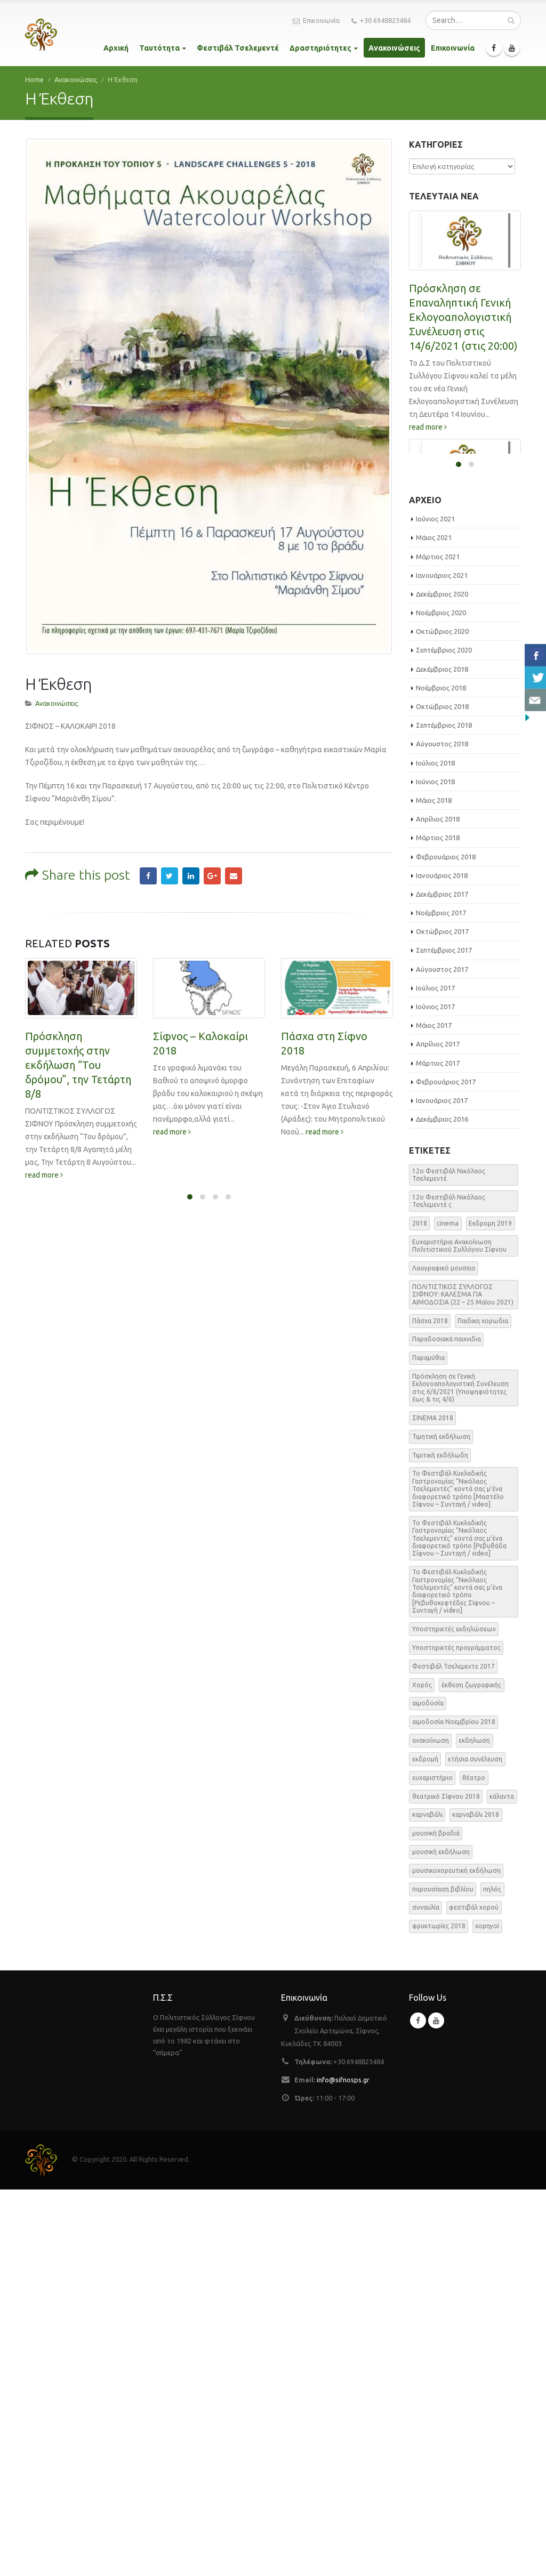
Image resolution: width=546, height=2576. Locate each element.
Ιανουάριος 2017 (442, 1487)
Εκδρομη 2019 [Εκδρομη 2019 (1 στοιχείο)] (490, 1609)
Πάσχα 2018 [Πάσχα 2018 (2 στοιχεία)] (430, 1706)
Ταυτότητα (159, 48)
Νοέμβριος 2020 (441, 999)
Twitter (169, 819)
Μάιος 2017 (434, 1411)
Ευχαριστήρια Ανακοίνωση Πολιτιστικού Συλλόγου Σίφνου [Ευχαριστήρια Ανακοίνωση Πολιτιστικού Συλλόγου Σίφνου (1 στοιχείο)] (459, 1632)
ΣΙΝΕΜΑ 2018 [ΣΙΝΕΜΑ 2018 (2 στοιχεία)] (432, 1804)
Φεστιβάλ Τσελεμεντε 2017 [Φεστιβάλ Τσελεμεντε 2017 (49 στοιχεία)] (453, 2052)
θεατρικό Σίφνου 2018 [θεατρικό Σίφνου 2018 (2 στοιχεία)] (446, 2182)
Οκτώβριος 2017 (442, 1318)
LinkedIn (190, 819)
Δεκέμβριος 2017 (442, 1280)
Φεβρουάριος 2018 (446, 1243)
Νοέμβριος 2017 (441, 1299)
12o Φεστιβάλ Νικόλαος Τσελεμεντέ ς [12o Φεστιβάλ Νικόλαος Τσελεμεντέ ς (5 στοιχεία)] (448, 1587)
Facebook (148, 819)
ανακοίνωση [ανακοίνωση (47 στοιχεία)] (430, 2126)
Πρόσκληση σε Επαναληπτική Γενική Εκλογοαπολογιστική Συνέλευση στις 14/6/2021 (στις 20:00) (463, 317)
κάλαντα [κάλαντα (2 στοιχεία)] (501, 2182)
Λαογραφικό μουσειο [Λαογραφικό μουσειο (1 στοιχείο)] (444, 1654)
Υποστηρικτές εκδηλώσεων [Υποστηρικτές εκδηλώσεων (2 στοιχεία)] (454, 2015)
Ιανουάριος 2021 (442, 961)
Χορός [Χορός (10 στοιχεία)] (422, 2071)
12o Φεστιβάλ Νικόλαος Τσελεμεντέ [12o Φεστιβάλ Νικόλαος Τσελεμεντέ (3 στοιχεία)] (448, 1561)
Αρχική (116, 48)
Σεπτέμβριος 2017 (444, 1336)
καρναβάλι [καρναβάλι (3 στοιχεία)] (427, 2200)
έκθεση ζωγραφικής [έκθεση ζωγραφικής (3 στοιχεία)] (471, 2071)
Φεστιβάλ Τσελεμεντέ (238, 48)
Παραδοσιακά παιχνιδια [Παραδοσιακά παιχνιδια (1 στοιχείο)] (446, 1725)
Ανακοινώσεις (394, 48)
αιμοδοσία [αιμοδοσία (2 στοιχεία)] (428, 2089)
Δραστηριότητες (320, 48)
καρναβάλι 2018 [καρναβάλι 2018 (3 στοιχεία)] (475, 2200)
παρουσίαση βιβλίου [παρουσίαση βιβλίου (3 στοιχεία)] (442, 2275)
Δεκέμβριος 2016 (442, 1505)
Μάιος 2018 (434, 1186)
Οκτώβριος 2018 (442, 1093)
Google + (212, 819)
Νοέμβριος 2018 (441, 1074)
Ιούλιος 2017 (435, 1374)
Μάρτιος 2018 (438, 1224)
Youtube (436, 2407)
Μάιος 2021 (434, 924)
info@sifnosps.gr (343, 2466)
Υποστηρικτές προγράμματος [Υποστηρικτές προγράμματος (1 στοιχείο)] (456, 2034)
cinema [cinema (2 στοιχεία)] (448, 1609)
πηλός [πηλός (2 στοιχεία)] (492, 2275)
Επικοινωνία (316, 21)
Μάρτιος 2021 (438, 943)
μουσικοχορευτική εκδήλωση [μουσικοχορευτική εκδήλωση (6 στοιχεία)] (456, 2256)
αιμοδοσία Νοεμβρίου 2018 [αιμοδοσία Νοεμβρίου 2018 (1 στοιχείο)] (453, 2108)
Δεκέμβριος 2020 (442, 980)
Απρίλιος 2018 (438, 1205)
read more (44, 1117)
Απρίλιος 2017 (438, 1430)
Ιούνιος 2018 (435, 1168)
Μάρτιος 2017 (438, 1449)
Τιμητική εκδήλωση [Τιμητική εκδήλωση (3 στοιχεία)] (441, 1823)
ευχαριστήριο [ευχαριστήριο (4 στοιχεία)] (432, 2164)
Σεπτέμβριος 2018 (444, 1111)
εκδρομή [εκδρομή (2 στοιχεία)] (425, 2145)
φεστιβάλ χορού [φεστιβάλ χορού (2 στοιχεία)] (474, 2293)
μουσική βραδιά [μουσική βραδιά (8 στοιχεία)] (436, 2219)
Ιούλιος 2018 (435, 1149)
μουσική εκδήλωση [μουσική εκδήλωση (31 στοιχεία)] (441, 2238)
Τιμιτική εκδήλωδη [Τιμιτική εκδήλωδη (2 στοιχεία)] (440, 1841)
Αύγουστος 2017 (442, 1355)
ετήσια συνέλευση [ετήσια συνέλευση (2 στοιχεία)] (475, 2145)
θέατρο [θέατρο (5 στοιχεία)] (473, 2164)
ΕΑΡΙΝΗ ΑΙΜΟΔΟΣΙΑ (459, 734)
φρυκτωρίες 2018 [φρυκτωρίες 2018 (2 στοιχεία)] (438, 2312)
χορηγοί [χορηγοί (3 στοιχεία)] (487, 2312)
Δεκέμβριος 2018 (442, 1055)
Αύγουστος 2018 (442, 1130)
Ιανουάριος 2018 (442, 1262)
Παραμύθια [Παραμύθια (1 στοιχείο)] (428, 1744)
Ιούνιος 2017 (435, 1393)
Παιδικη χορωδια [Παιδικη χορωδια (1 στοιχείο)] (482, 1706)
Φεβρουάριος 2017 (446, 1468)
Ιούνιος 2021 (435, 905)
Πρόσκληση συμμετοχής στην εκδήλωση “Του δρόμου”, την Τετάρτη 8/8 (78, 1007)
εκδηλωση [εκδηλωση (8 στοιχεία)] (474, 2126)
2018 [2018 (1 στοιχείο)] (419, 1609)
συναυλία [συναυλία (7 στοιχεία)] (425, 2293)
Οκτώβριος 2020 (442, 1017)
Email (233, 819)
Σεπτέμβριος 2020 (444, 1036)
